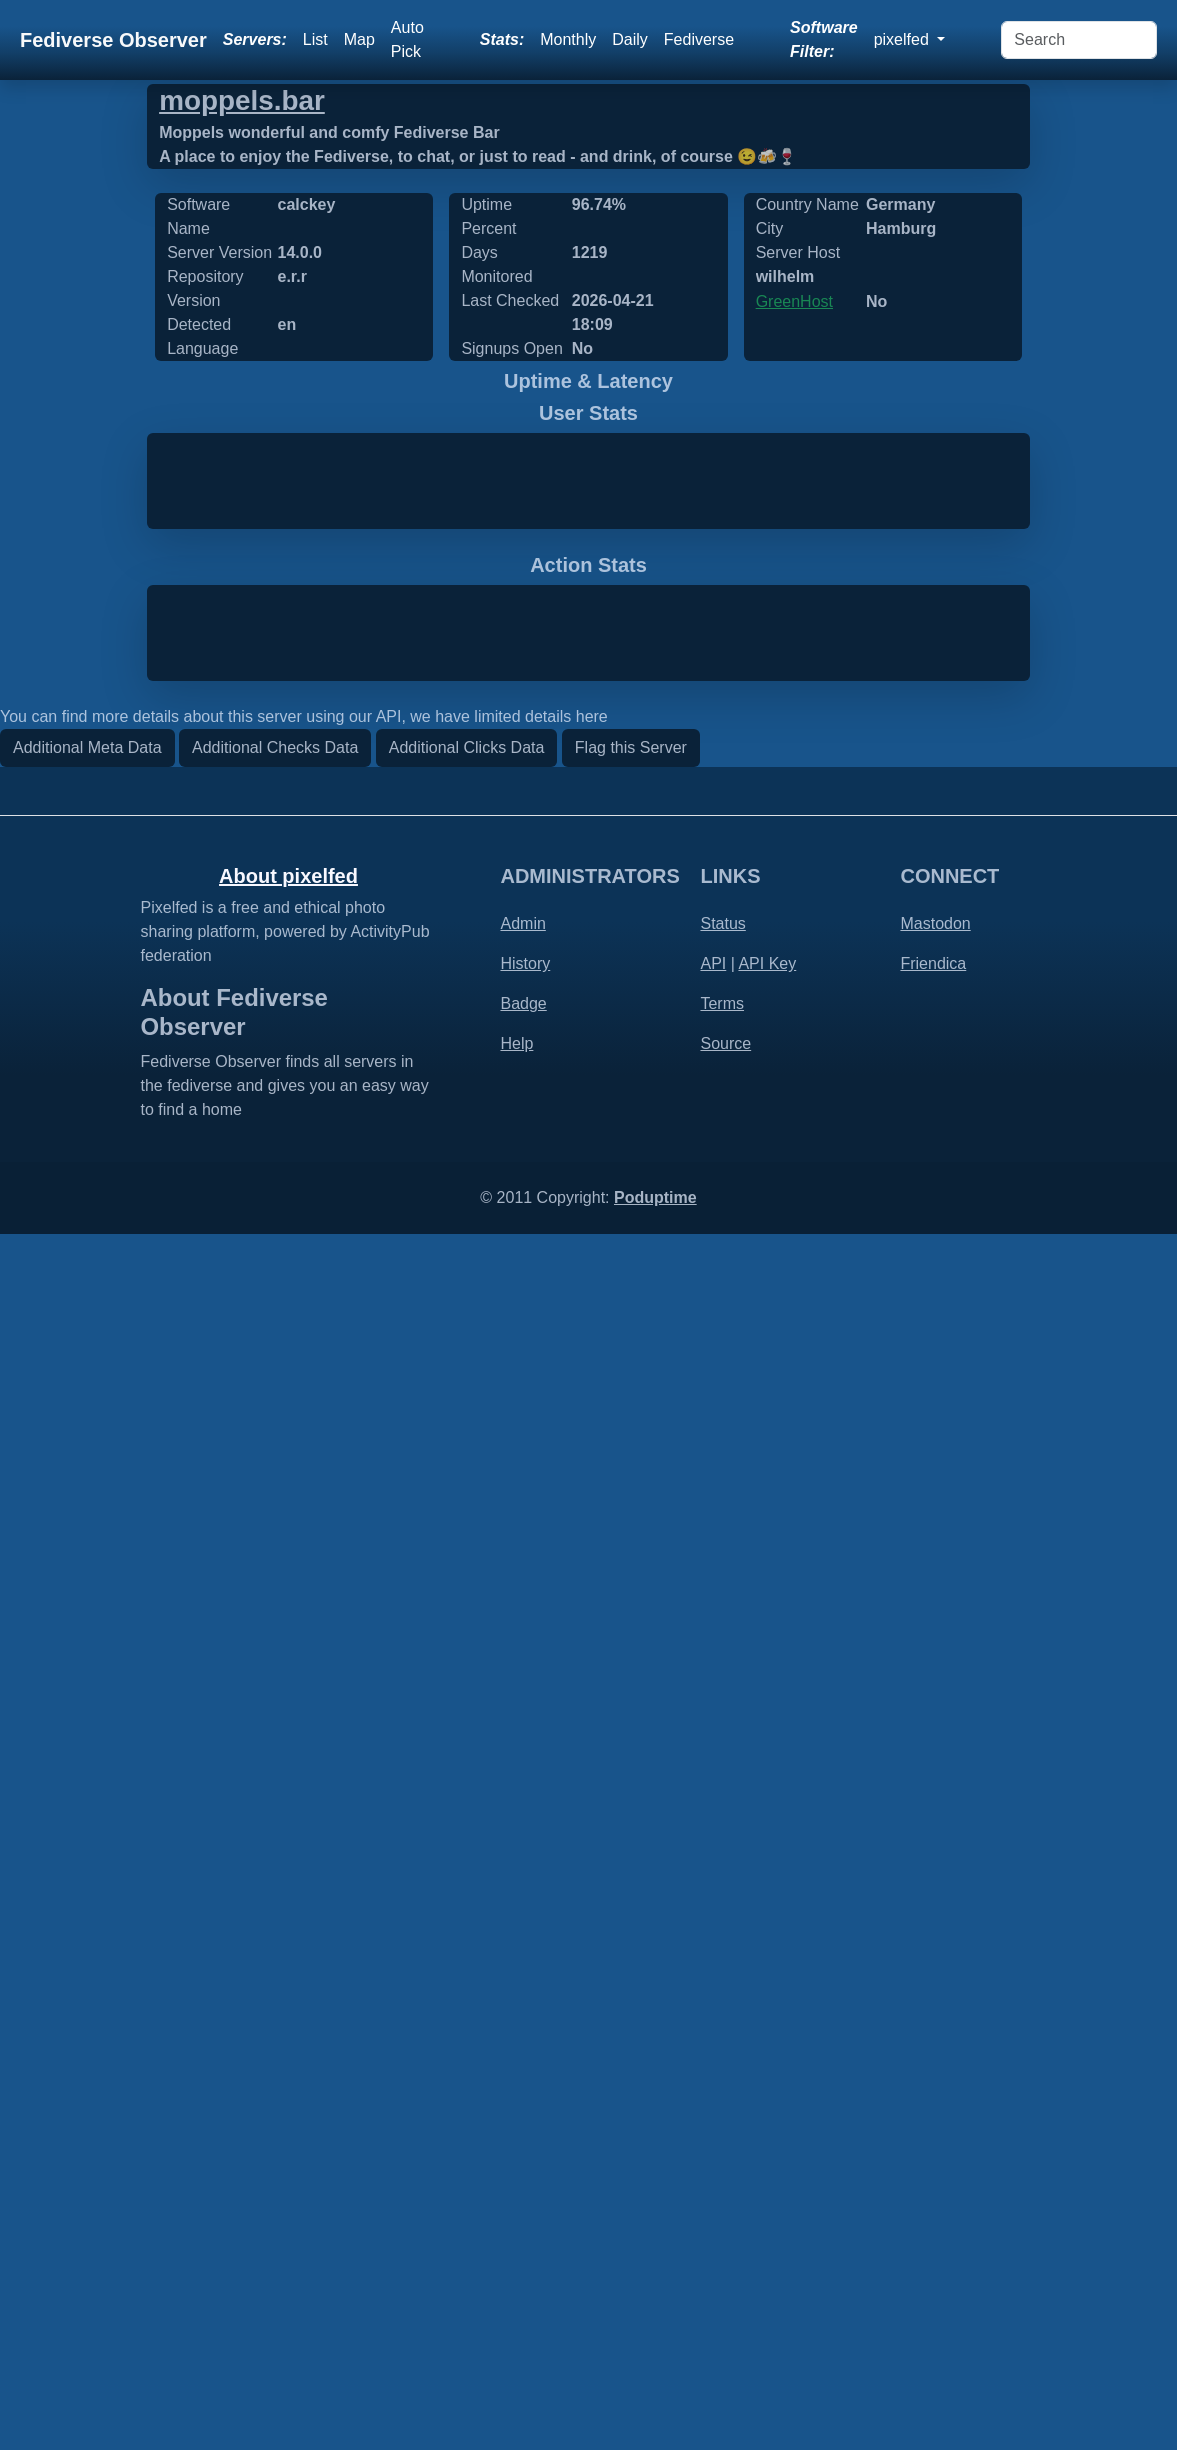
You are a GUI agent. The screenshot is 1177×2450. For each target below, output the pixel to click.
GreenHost (794, 301)
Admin (522, 2140)
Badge (523, 2220)
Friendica (933, 2180)
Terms (722, 2220)
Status (722, 2140)
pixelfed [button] (904, 39)
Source (725, 2260)
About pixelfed (288, 2093)
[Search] (1079, 40)
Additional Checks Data (275, 1964)
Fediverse (699, 39)
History (525, 2180)
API (713, 2180)
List (315, 39)
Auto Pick (407, 39)
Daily (630, 39)
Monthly (568, 39)
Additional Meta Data (87, 1964)
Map (359, 39)
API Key (767, 2180)
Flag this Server (631, 1964)
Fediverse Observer (113, 40)
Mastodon (935, 2140)
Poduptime (655, 2413)
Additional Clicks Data (467, 1964)
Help (516, 2260)
